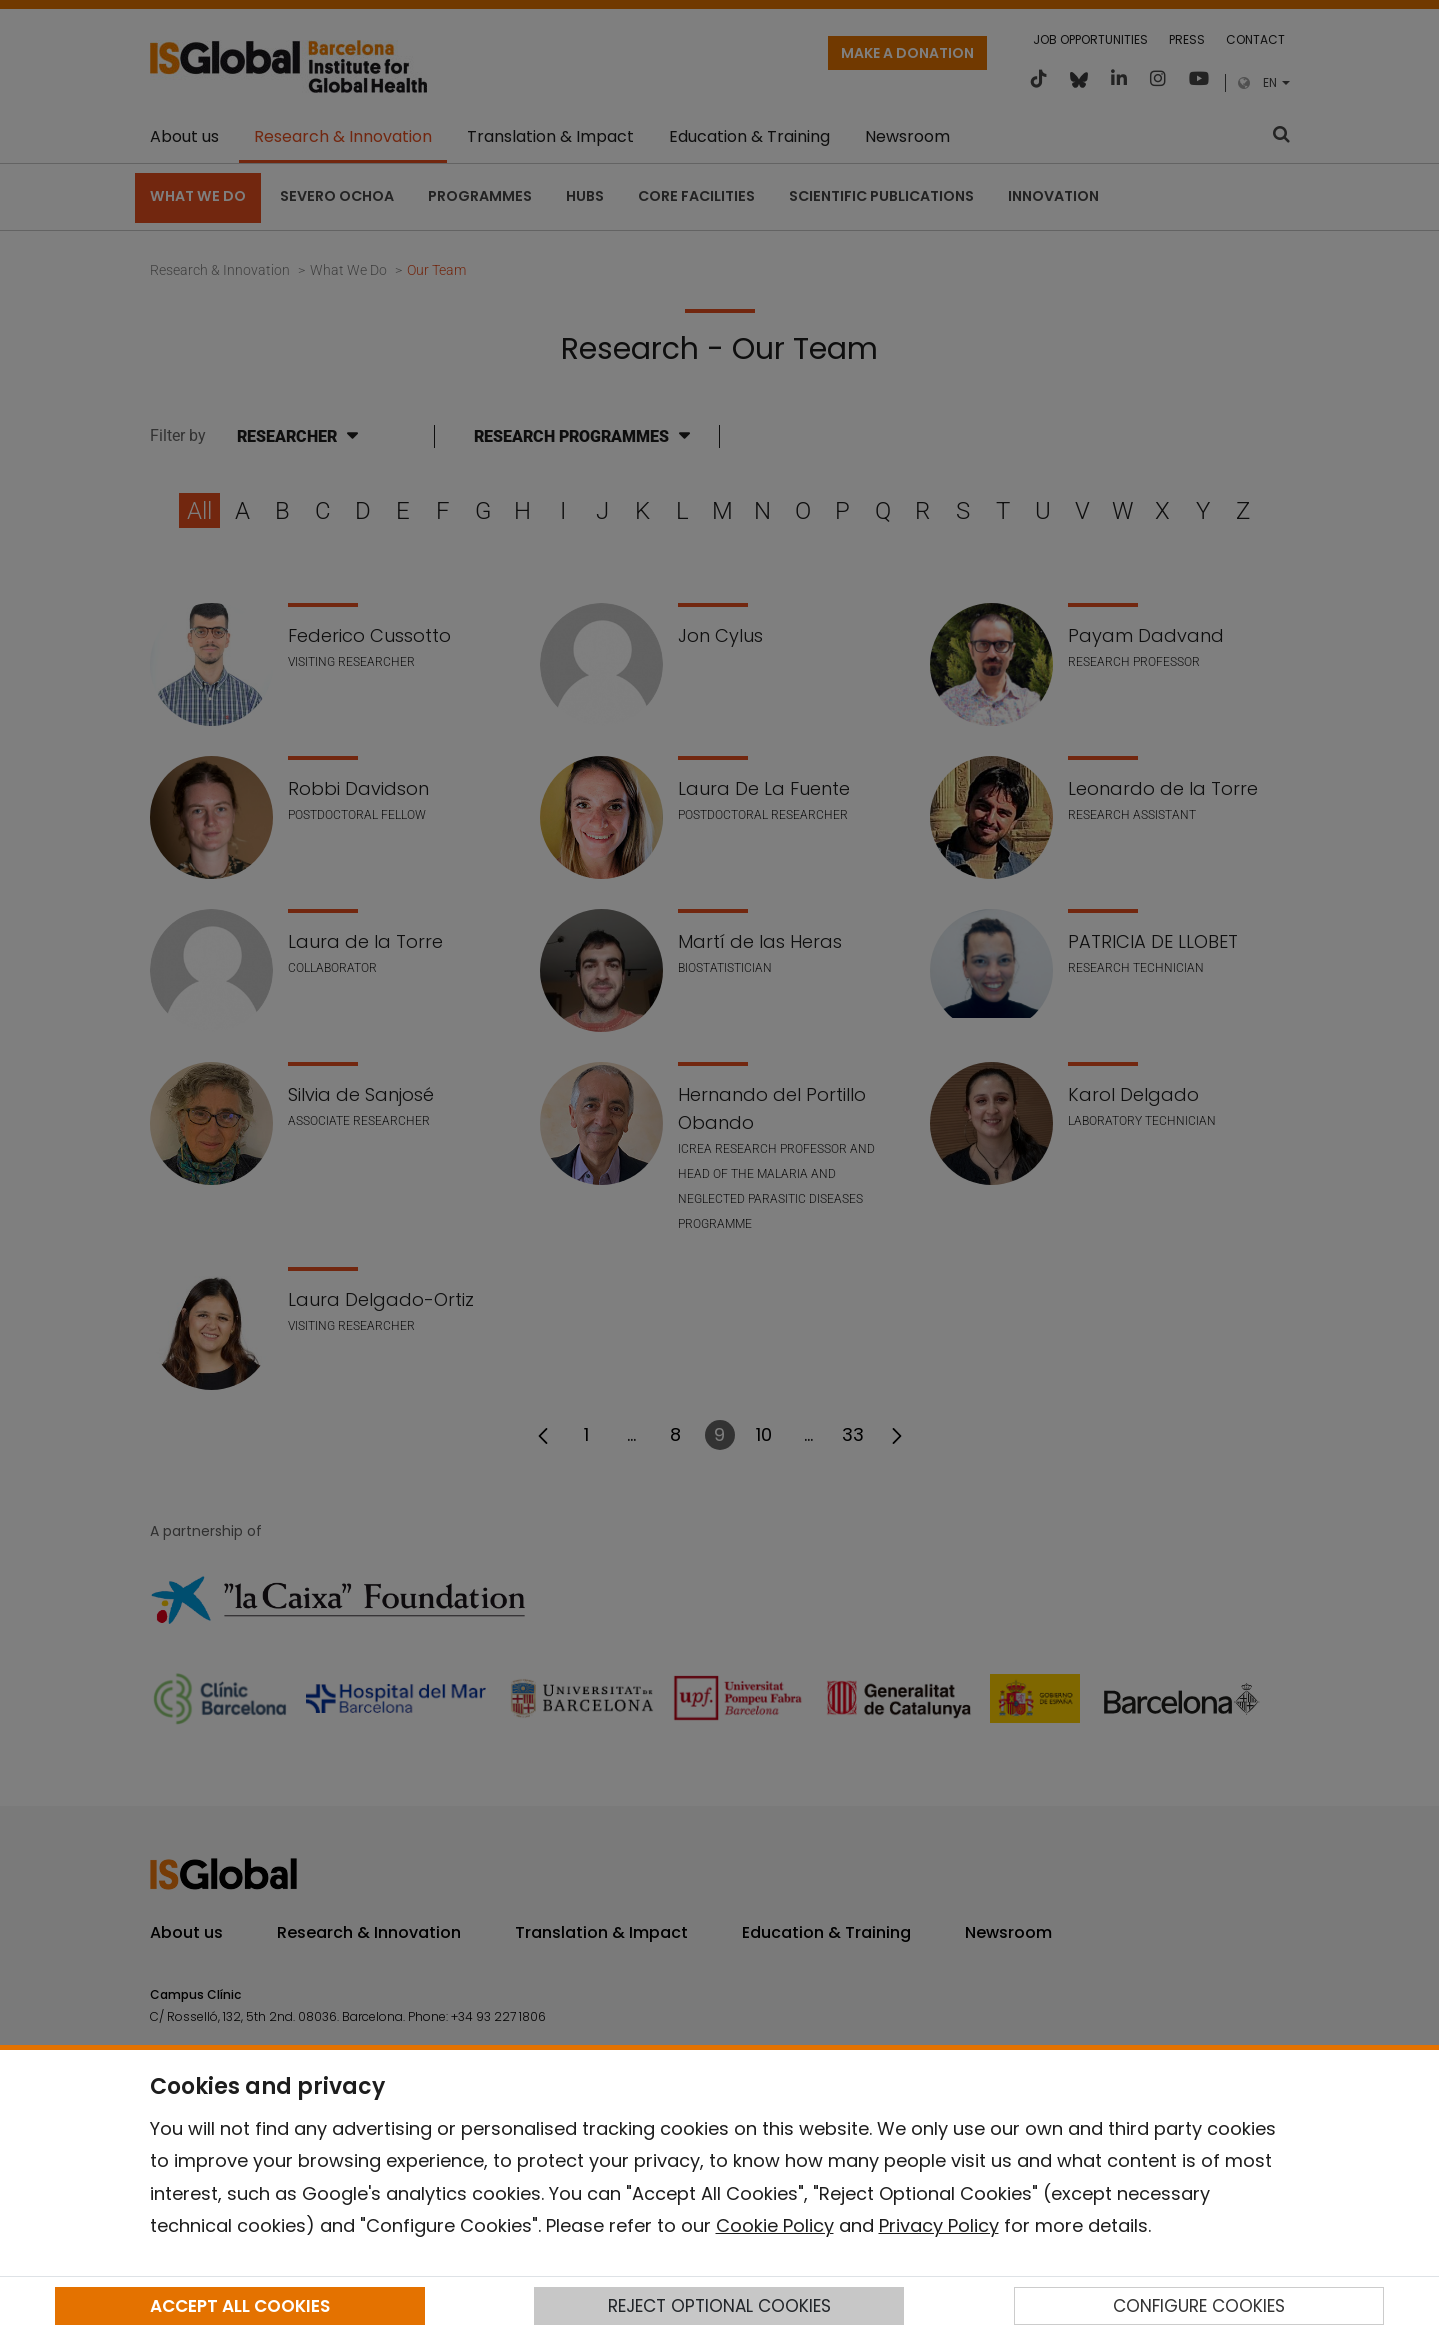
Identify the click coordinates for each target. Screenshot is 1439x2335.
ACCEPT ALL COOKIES (240, 2306)
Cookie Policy (775, 2225)
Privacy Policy (939, 2225)
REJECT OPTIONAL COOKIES (719, 2306)
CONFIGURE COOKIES (1199, 2306)
